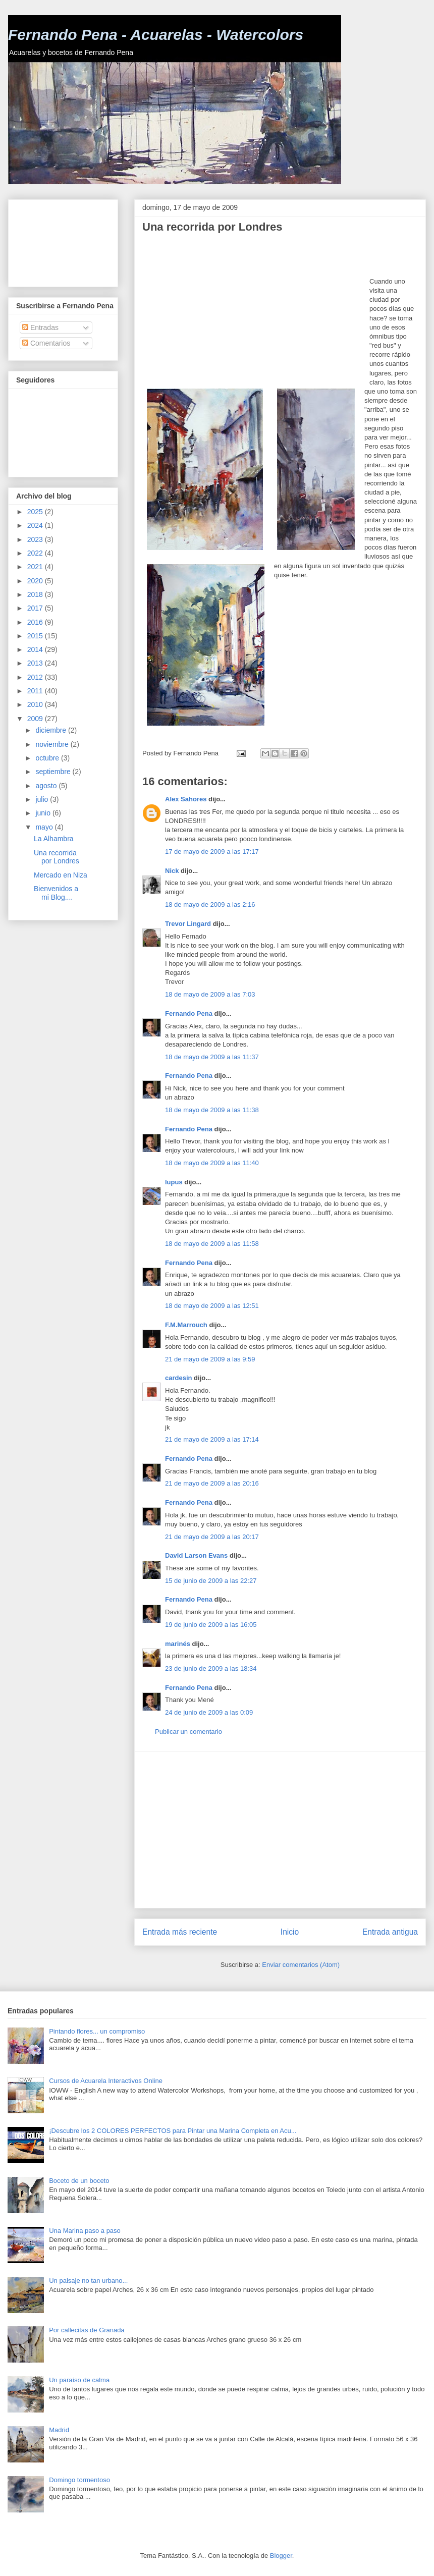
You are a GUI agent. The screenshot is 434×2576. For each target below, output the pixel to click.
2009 (36, 719)
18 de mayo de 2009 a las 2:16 (210, 904)
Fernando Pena (188, 1013)
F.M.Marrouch (186, 1325)
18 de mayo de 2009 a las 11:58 (212, 1243)
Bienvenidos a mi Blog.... (56, 893)
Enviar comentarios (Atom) (301, 1964)
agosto (47, 786)
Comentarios (46, 343)
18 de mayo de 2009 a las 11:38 (212, 1110)
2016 (36, 622)
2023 (36, 539)
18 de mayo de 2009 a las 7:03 (210, 994)
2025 (36, 512)
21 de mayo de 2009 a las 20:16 (212, 1483)
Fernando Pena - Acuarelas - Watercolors (155, 34)
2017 (36, 608)
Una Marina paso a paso (85, 2230)
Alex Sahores (185, 799)
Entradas (40, 327)
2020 (36, 581)
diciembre (51, 730)
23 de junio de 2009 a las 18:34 (210, 1668)
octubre (48, 758)
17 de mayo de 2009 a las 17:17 (212, 851)
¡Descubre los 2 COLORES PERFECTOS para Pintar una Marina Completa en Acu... (172, 2130)
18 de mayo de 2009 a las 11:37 (212, 1057)
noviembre (52, 744)
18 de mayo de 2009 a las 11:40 (212, 1163)
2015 (36, 636)
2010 (36, 704)
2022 (36, 553)
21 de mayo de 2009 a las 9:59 (210, 1359)
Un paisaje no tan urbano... (88, 2280)
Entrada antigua (390, 1932)
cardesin (178, 1378)
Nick (172, 870)
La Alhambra (54, 839)
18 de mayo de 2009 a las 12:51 (212, 1305)
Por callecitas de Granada (87, 2330)
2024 (36, 525)
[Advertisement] (255, 310)
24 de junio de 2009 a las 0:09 (209, 1712)
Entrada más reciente (179, 1932)
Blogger (281, 2555)
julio (42, 799)
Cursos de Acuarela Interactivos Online (105, 2081)
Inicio (290, 1932)
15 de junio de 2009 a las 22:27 (210, 1580)
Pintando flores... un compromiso (97, 2031)
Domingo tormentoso (79, 2480)
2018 (36, 594)
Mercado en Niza (60, 875)
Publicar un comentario (188, 1731)
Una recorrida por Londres (56, 857)
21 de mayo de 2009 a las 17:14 (212, 1439)
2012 (36, 677)
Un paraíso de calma (79, 2380)
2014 (36, 649)
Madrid (59, 2430)
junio (43, 813)
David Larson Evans (196, 1555)
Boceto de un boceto (79, 2180)
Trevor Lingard (188, 923)
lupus (174, 1182)
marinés (177, 1644)
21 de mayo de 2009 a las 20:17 (212, 1537)
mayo (45, 827)
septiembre (53, 772)
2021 (36, 567)
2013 (36, 663)
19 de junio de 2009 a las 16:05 (210, 1624)
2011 (36, 691)
